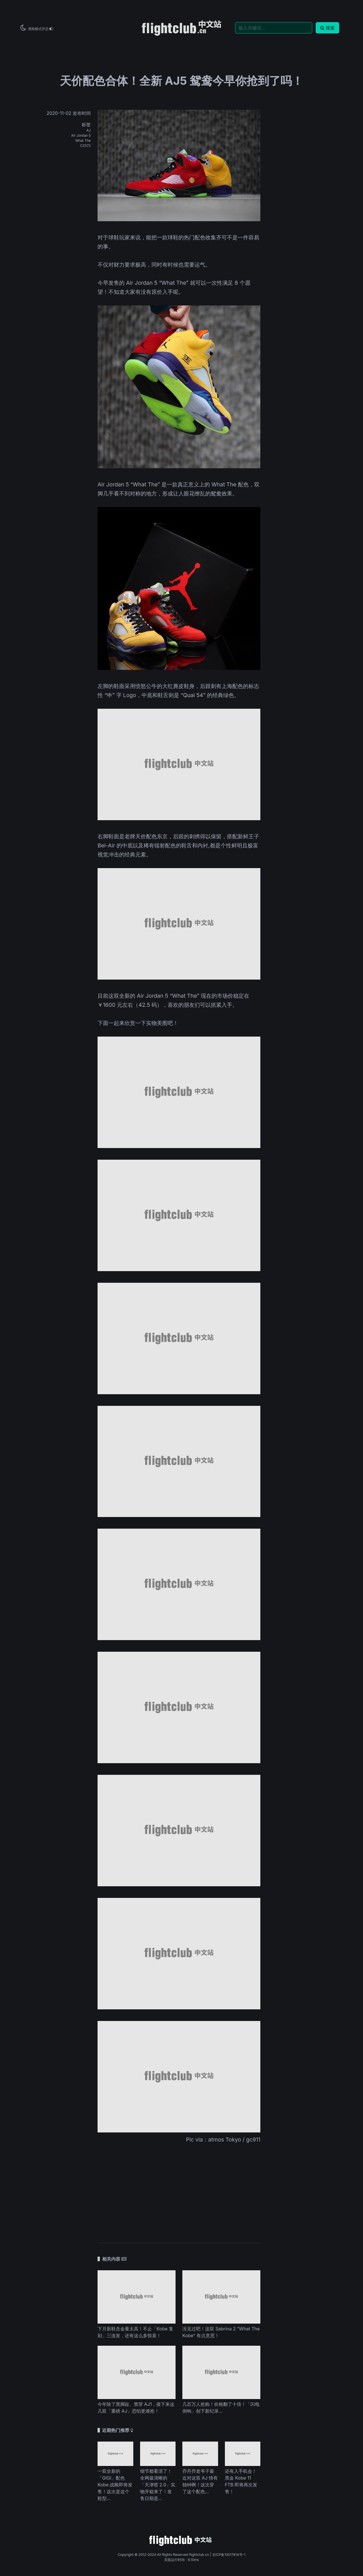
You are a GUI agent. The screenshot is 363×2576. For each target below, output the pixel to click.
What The (83, 140)
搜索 (327, 28)
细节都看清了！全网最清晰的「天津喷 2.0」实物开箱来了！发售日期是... (158, 2484)
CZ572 (85, 146)
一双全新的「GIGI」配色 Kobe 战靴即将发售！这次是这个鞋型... (115, 2484)
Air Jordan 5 (81, 135)
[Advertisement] (179, 2189)
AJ (88, 130)
